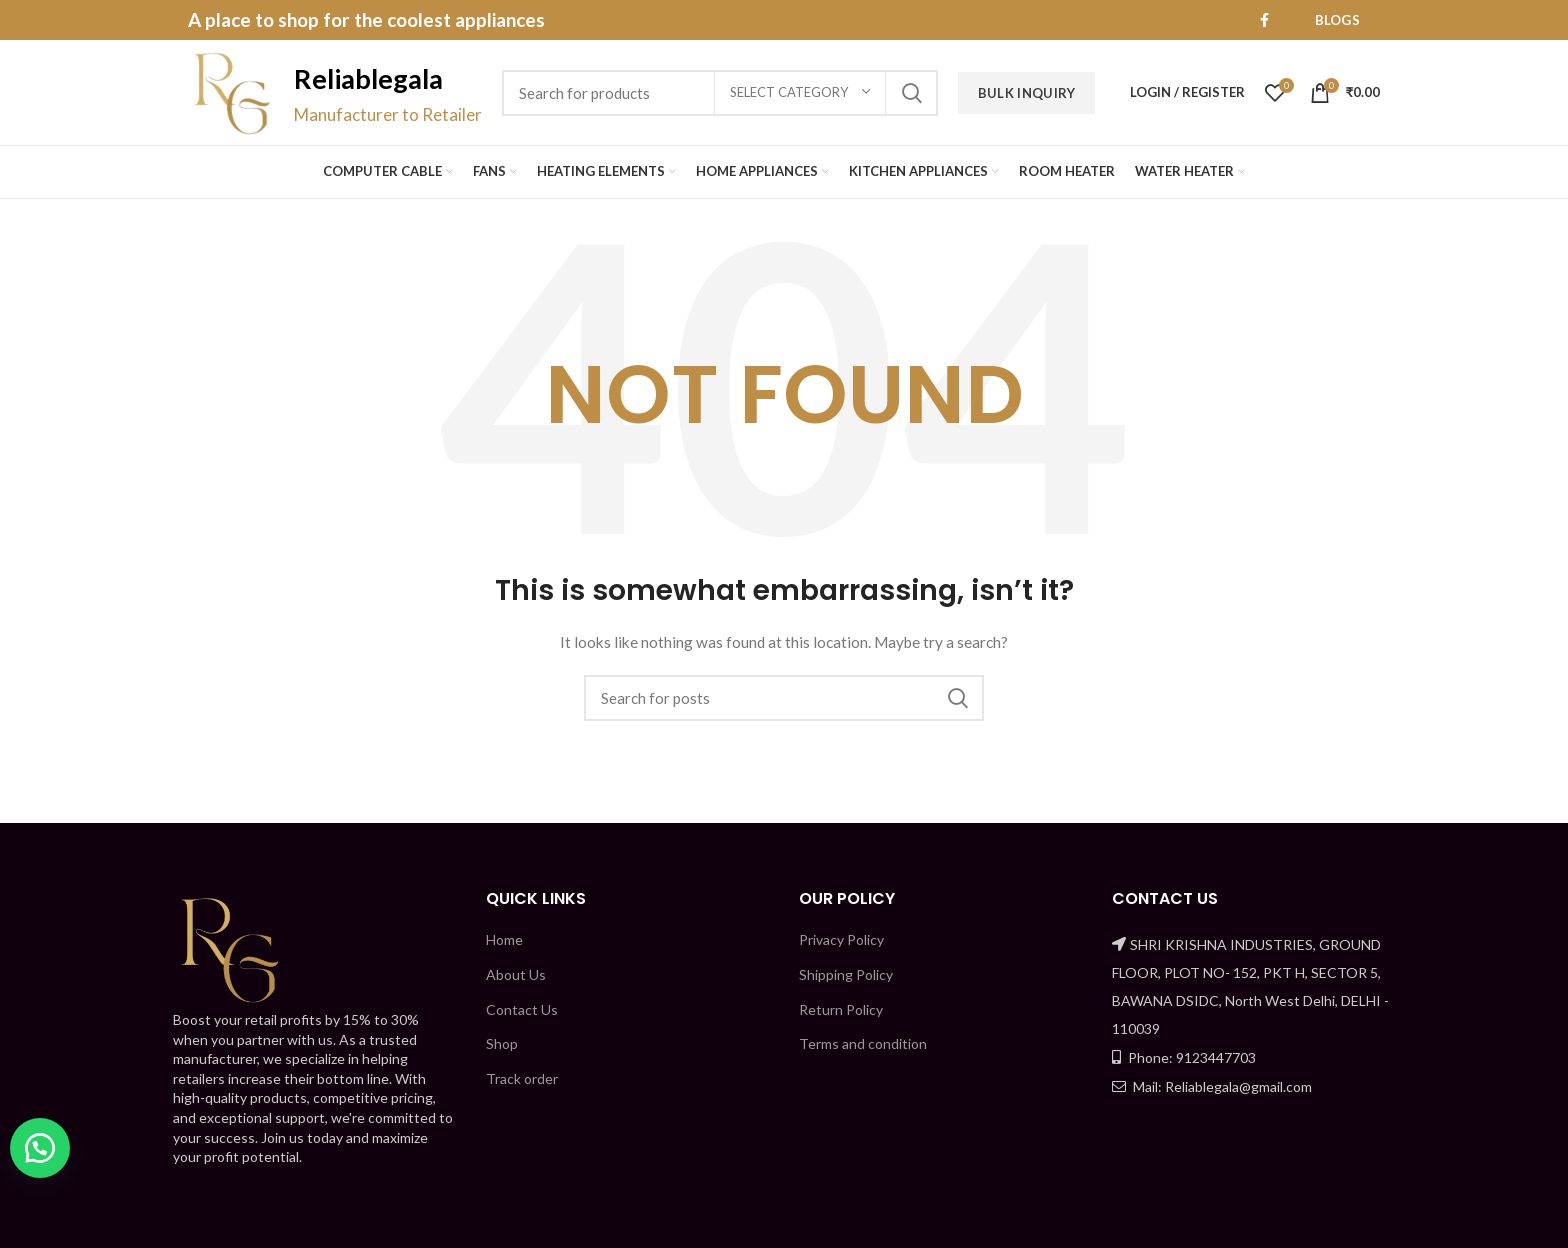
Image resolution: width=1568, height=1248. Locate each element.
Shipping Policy (846, 974)
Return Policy (841, 1009)
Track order (522, 1078)
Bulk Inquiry (1027, 93)
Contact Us (522, 1009)
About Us (516, 974)
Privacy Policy (841, 939)
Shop (502, 1043)
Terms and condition (863, 1043)
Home (504, 939)
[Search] (784, 698)
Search (911, 93)
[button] (40, 1148)
